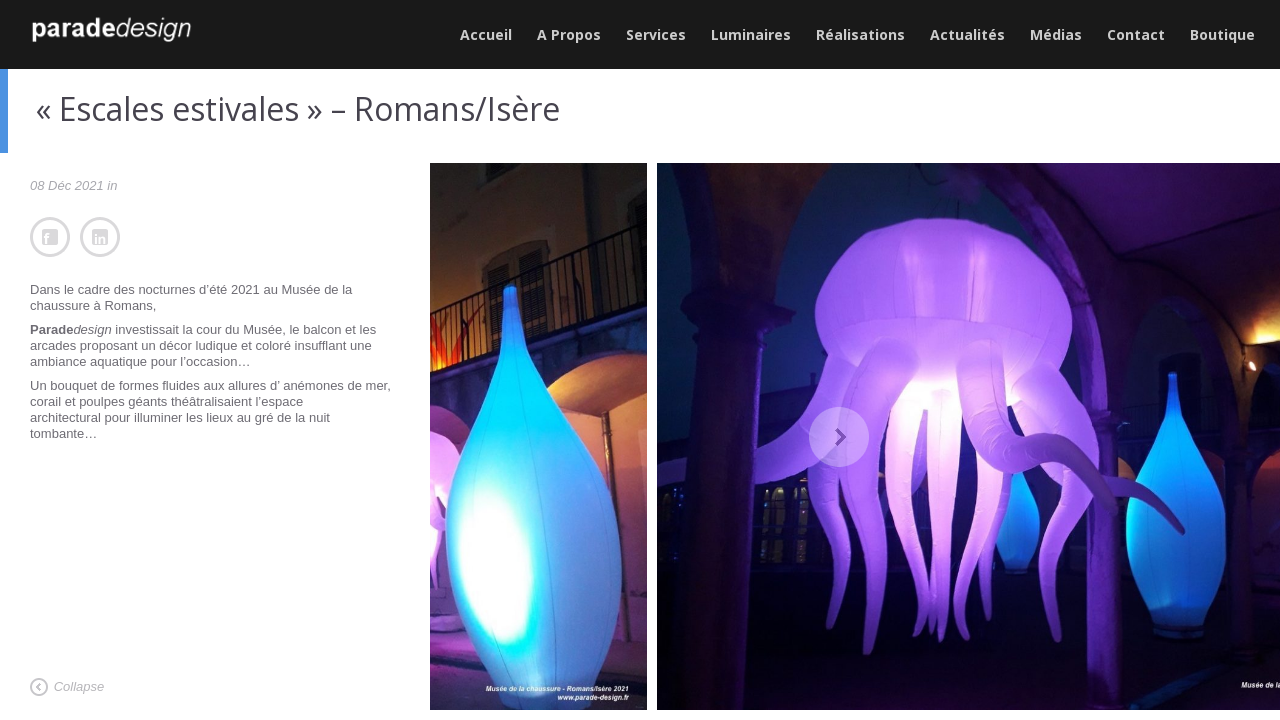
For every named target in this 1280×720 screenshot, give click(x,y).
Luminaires (751, 34)
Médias (1056, 34)
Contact (1136, 34)
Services (656, 34)
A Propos (569, 34)
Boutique (1222, 34)
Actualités (967, 34)
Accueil (486, 34)
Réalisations (860, 34)
